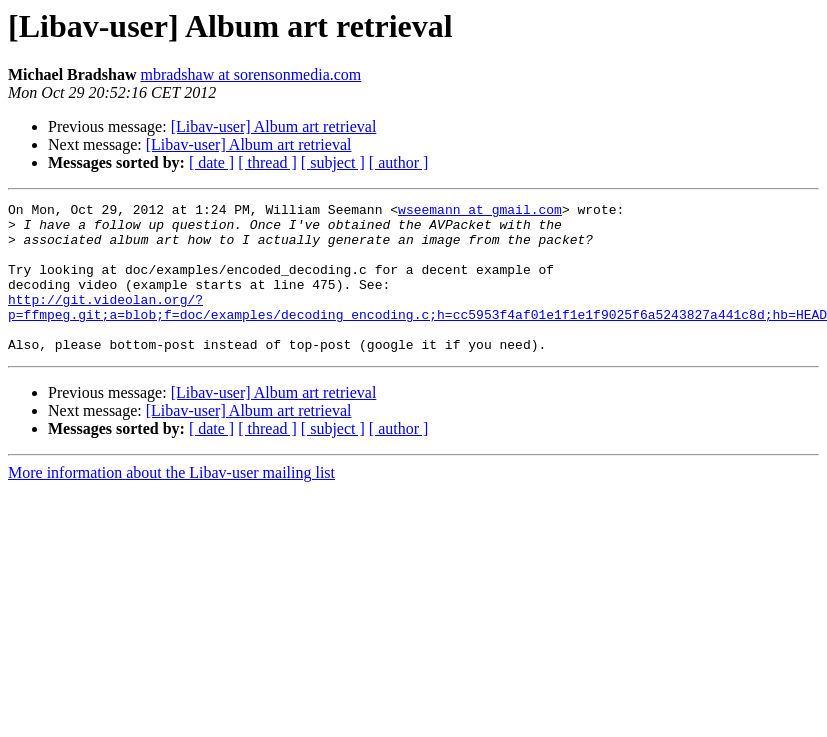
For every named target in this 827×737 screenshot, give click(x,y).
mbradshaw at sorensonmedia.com (250, 74)
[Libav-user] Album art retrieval (274, 126)
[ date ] (211, 162)
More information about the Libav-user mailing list (171, 502)
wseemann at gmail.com (480, 212)
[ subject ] (333, 162)
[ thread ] (267, 162)
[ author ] (399, 162)
